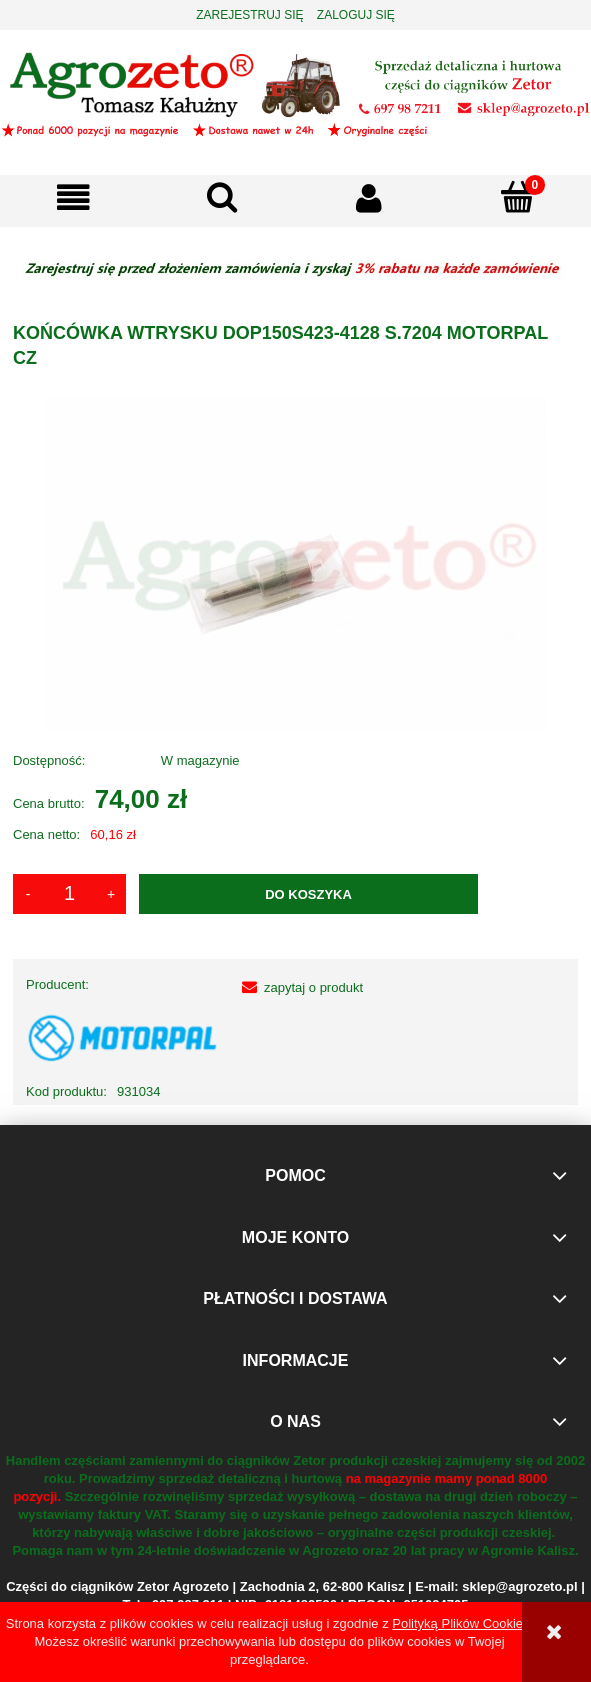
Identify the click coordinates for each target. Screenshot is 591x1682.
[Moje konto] (370, 198)
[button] (74, 198)
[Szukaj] (222, 197)
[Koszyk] (517, 197)
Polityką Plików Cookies (460, 1623)
